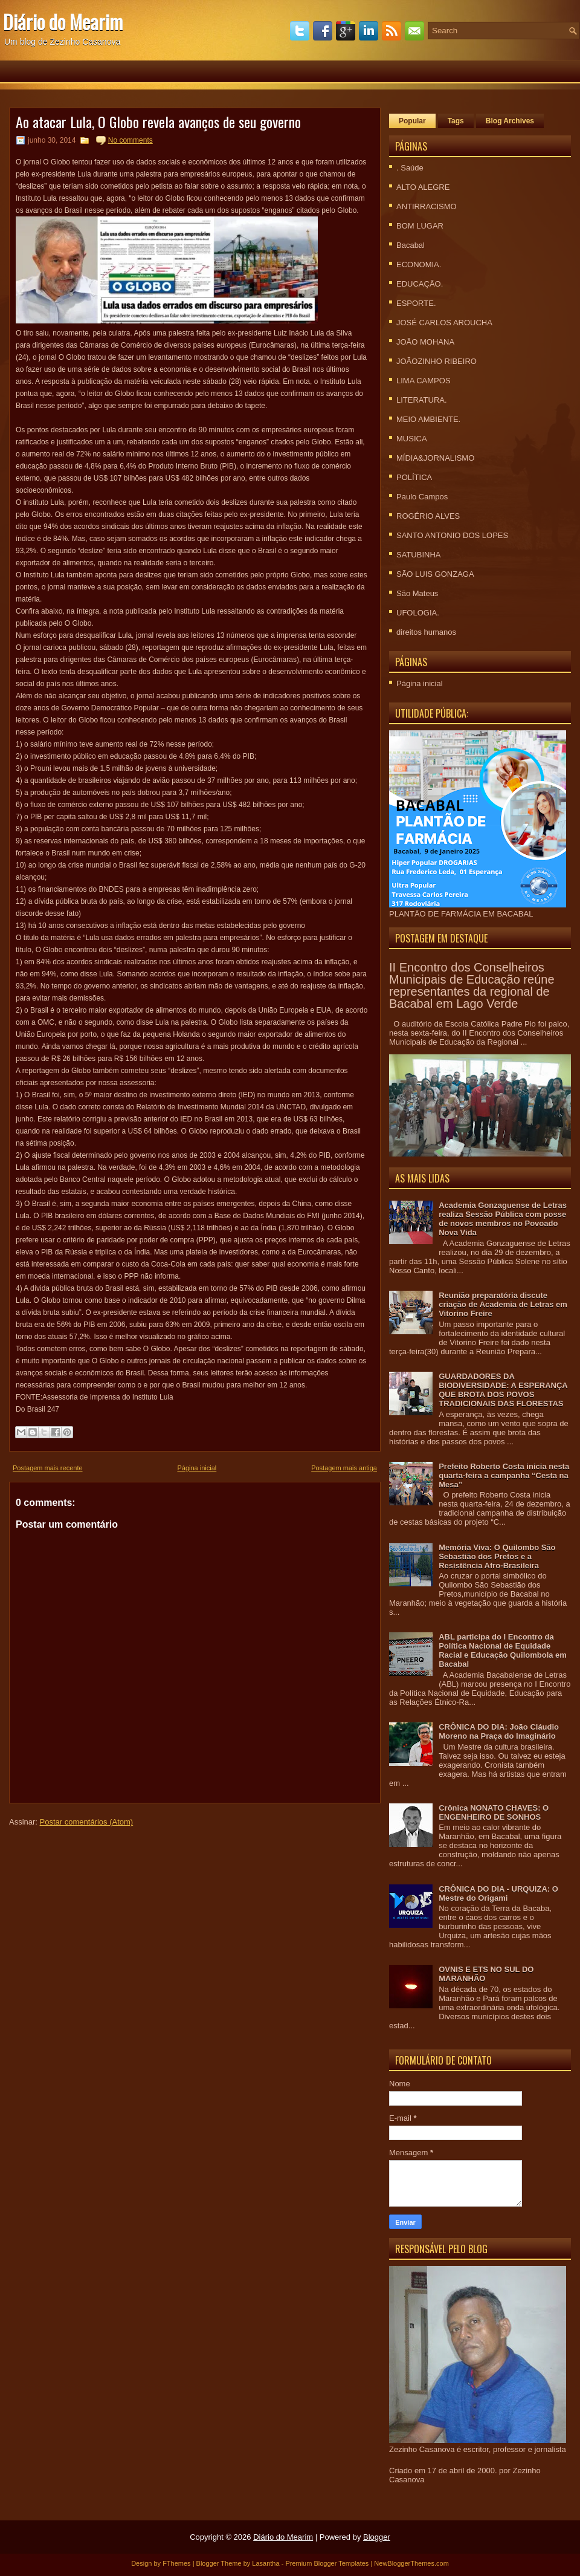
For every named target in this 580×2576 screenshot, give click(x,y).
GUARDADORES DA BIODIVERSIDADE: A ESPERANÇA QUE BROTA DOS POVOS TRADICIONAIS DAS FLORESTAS (503, 1390)
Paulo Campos (422, 496)
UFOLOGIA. (417, 612)
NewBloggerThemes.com (411, 2563)
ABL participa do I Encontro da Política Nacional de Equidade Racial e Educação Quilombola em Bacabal (503, 1650)
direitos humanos (426, 632)
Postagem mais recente (48, 1467)
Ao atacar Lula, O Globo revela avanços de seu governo (158, 121)
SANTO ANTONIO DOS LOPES (452, 535)
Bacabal (410, 245)
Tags (456, 121)
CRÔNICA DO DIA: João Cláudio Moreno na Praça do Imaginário (499, 1731)
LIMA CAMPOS (423, 380)
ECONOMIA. (418, 264)
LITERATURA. (421, 399)
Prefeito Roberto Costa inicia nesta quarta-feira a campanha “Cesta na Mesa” (504, 1475)
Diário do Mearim (63, 21)
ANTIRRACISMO (426, 206)
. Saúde (410, 167)
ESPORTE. (416, 303)
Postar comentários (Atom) (87, 1821)
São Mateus (417, 593)
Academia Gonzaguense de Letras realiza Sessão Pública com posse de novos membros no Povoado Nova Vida (503, 1219)
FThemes (176, 2563)
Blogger (376, 2537)
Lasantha (265, 2563)
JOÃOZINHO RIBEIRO (436, 361)
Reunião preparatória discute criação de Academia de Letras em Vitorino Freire (503, 1304)
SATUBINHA (418, 554)
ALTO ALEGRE (423, 187)
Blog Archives (510, 121)
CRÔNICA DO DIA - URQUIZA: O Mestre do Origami (498, 1893)
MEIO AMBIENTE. (428, 419)
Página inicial (196, 1467)
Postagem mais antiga (344, 1467)
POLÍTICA (414, 477)
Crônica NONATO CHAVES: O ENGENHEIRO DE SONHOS (494, 1812)
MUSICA (411, 438)
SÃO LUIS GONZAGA (435, 574)
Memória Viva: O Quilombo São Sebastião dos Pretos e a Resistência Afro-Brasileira (497, 1556)
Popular (412, 121)
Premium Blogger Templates (327, 2563)
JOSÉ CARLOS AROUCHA (444, 322)
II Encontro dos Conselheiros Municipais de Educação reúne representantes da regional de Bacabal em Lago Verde (472, 985)
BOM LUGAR (419, 225)
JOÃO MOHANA (425, 341)
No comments (130, 140)
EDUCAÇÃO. (419, 283)
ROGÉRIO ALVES (428, 516)
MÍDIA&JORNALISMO (435, 457)
